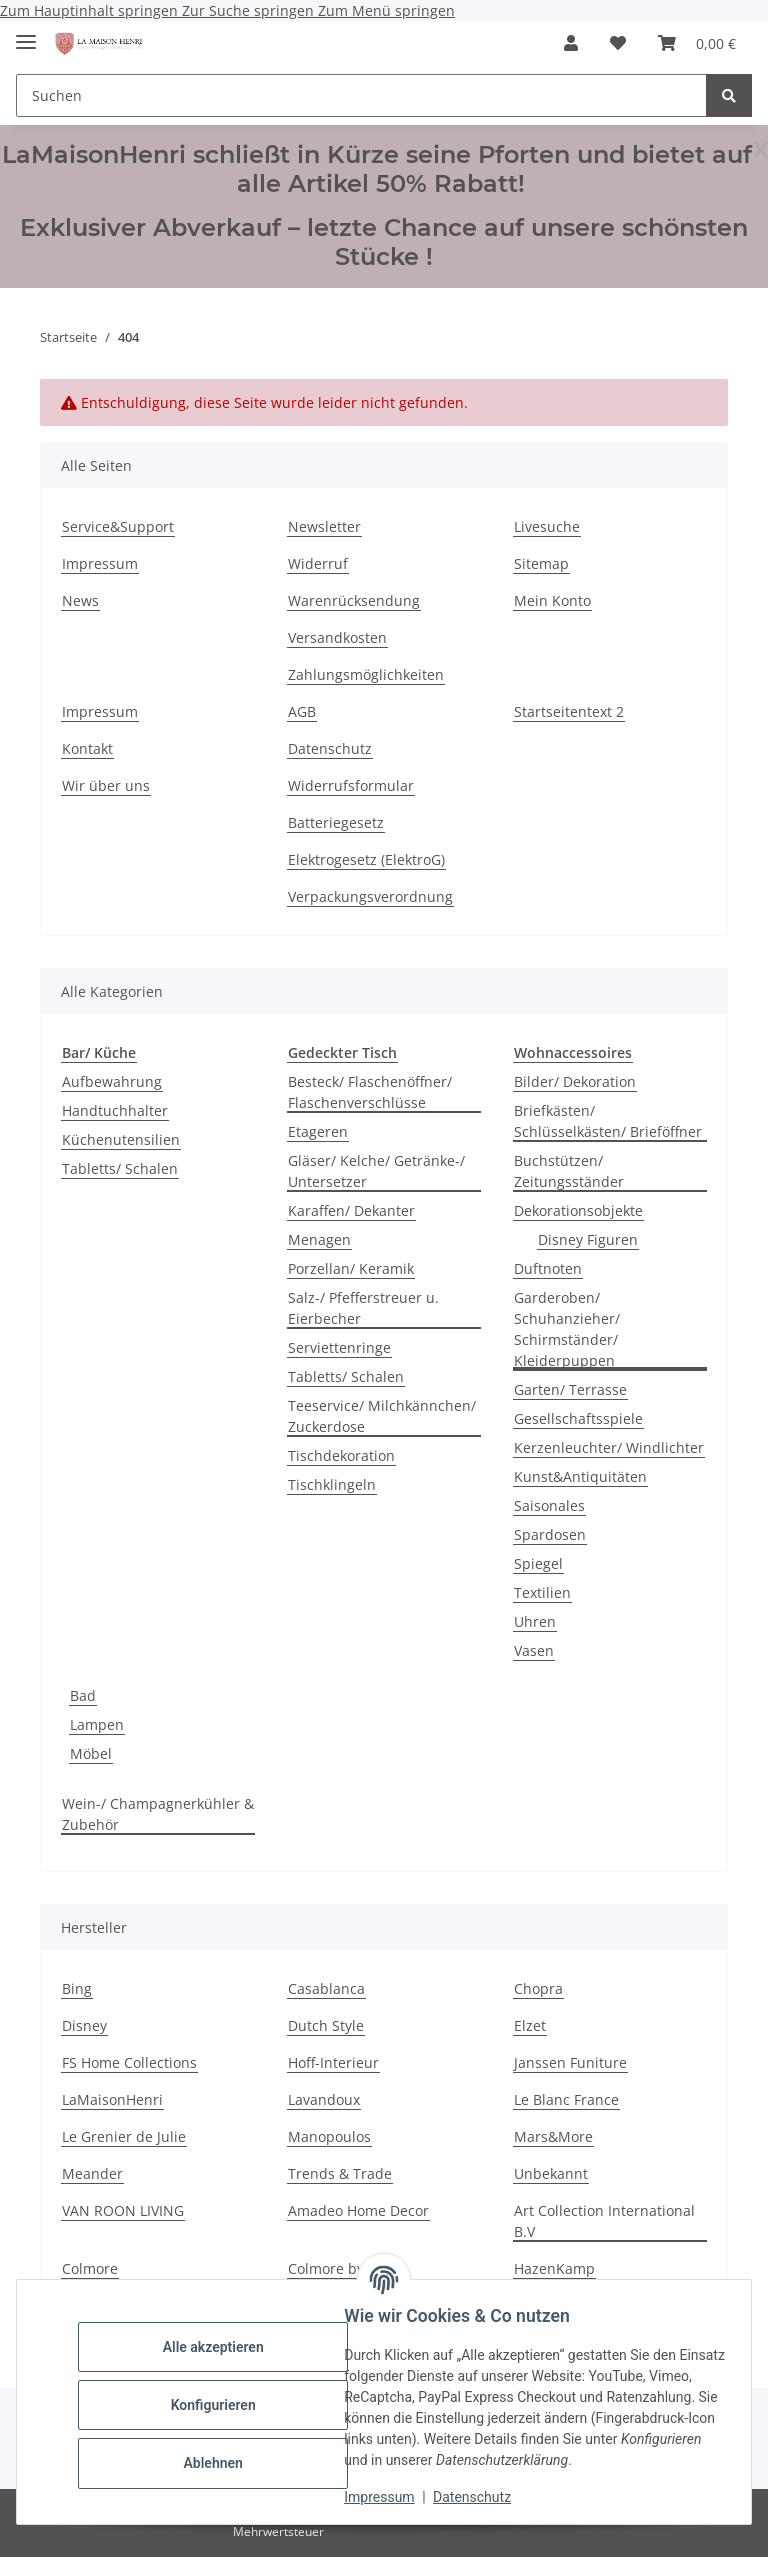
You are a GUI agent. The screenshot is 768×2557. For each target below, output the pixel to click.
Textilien (542, 1592)
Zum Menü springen (386, 10)
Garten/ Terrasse (570, 1389)
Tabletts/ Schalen (120, 1168)
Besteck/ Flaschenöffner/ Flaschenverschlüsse (370, 1092)
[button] (571, 43)
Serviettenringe (339, 1347)
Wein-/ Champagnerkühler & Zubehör (158, 1814)
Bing (77, 1988)
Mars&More (553, 2136)
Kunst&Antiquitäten (580, 1476)
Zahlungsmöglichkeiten (366, 674)
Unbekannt (551, 2173)
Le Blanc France (566, 2099)
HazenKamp (554, 2268)
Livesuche (547, 526)
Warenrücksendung (354, 600)
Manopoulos (329, 2136)
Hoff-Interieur (333, 2062)
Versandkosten (337, 637)
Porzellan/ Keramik (351, 1268)
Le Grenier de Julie (124, 2136)
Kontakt (87, 748)
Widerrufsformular (351, 785)
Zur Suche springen (250, 10)
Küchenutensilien (121, 1139)
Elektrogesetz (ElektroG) (366, 859)
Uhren (535, 1621)
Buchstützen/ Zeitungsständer (569, 1171)
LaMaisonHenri (112, 2099)
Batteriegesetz (336, 822)
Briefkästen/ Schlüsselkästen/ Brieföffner (608, 1121)
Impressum (386, 2497)
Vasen (534, 1650)
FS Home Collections (129, 2062)
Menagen (319, 1239)
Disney (84, 2025)
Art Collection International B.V (604, 2221)
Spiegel (538, 1563)
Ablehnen (219, 2463)
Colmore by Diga (343, 2268)
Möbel (91, 1753)
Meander (92, 2173)
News (80, 600)
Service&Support (118, 526)
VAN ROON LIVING (123, 2210)
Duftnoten (548, 1268)
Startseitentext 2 (569, 711)
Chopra (538, 1988)
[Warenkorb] (697, 43)
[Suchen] (361, 95)
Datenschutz (479, 2497)
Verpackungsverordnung (370, 896)
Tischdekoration (341, 1455)
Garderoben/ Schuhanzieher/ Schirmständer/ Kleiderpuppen (567, 1329)
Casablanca (326, 1988)
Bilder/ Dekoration (575, 1081)
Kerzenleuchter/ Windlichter (609, 1447)
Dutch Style (326, 2025)
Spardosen (550, 1534)
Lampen (97, 1724)
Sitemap (541, 563)
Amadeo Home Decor (358, 2210)
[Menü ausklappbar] (26, 33)
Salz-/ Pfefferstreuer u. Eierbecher (363, 1308)
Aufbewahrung (112, 1081)
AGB (302, 711)
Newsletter (324, 526)
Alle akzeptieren (219, 2347)
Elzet (530, 2025)
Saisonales (549, 1505)
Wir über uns (106, 785)
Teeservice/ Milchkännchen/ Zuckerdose (382, 1416)
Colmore (90, 2268)
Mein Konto (552, 600)
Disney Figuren (588, 1239)
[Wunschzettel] (618, 43)
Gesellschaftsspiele (578, 1418)
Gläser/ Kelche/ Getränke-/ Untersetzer (376, 1171)
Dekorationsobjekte (578, 1210)
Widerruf (318, 563)
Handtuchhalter (115, 1110)
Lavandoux (324, 2099)
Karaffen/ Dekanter (351, 1210)
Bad (83, 1695)
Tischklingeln (332, 1484)
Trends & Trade (340, 2173)
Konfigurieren (219, 2405)
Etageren (318, 1131)
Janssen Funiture (570, 2062)
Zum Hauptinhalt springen (91, 10)
